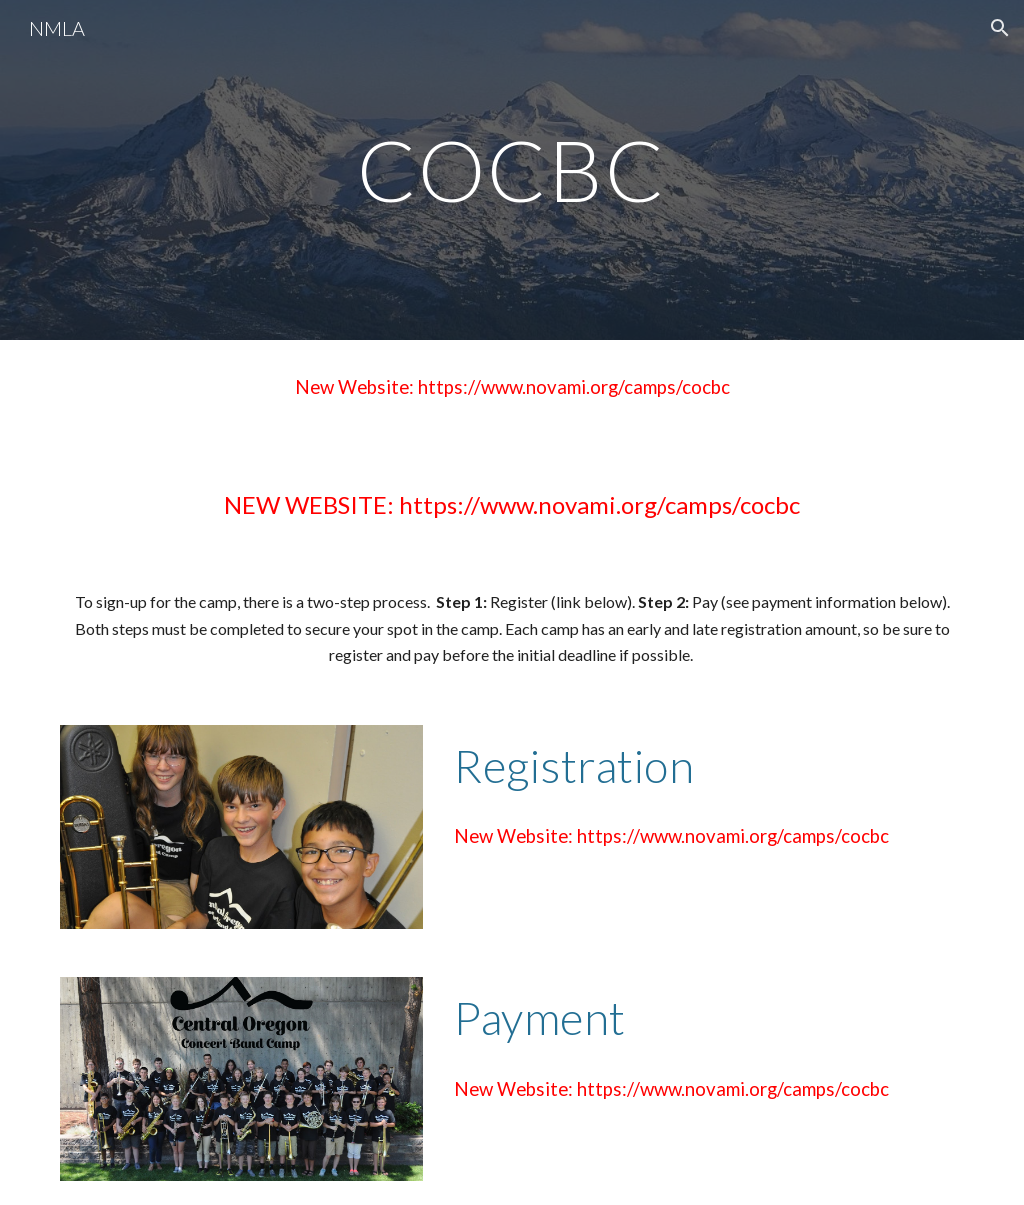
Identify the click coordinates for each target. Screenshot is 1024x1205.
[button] (1000, 28)
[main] (511, 169)
